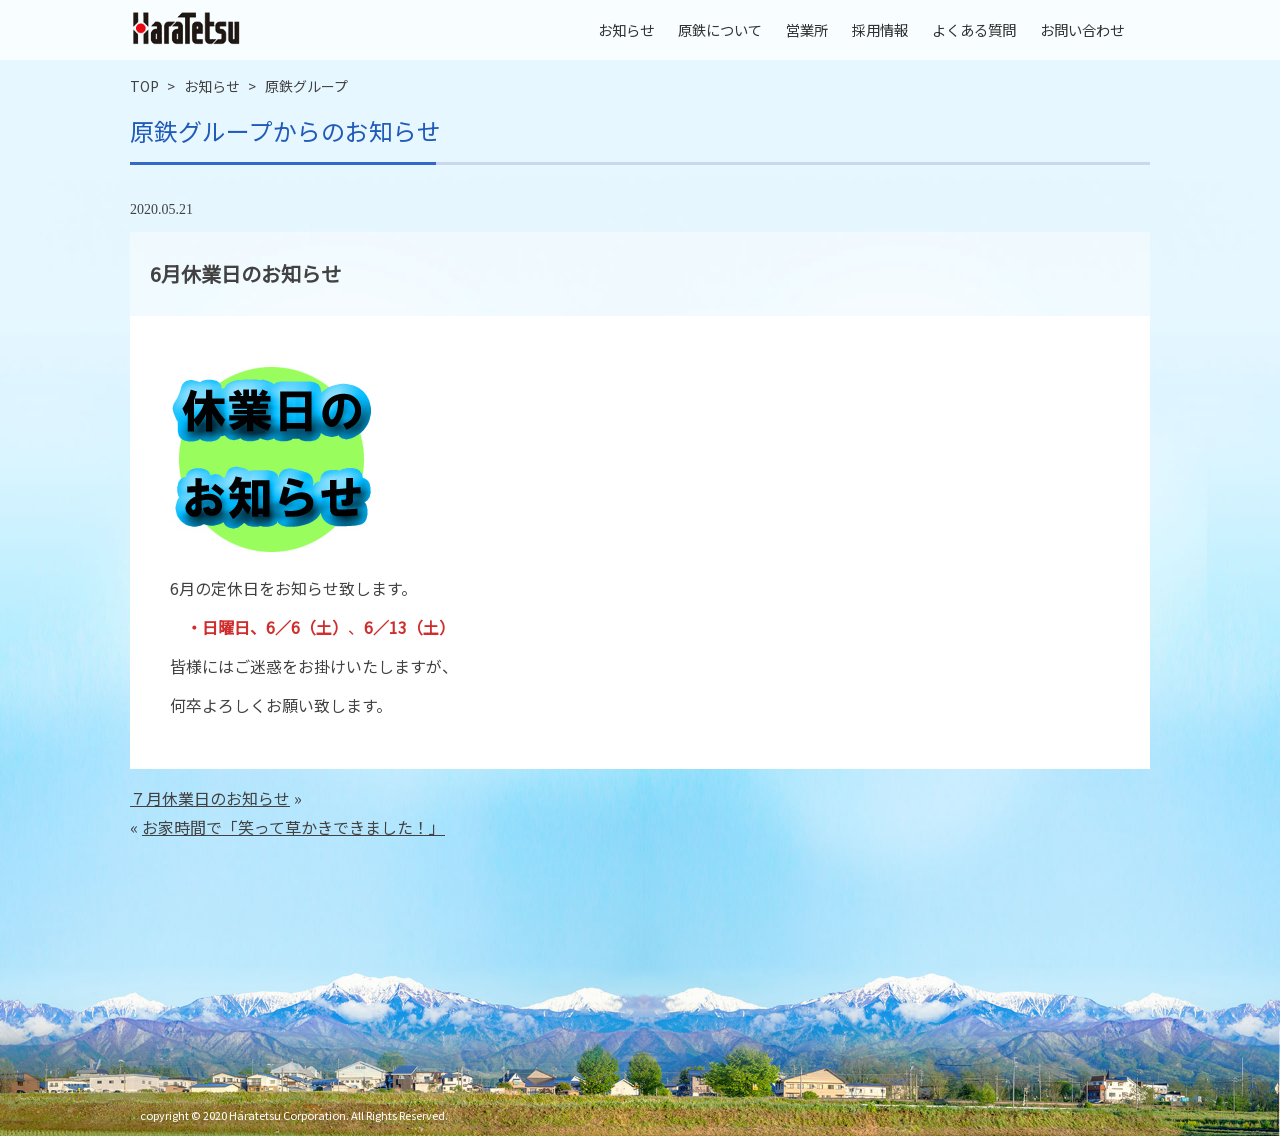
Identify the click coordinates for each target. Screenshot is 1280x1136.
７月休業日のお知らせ (210, 798)
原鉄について (720, 29)
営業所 (807, 29)
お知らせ (626, 29)
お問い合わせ (1082, 29)
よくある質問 (974, 29)
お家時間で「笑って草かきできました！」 (293, 827)
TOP (144, 86)
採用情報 (880, 29)
